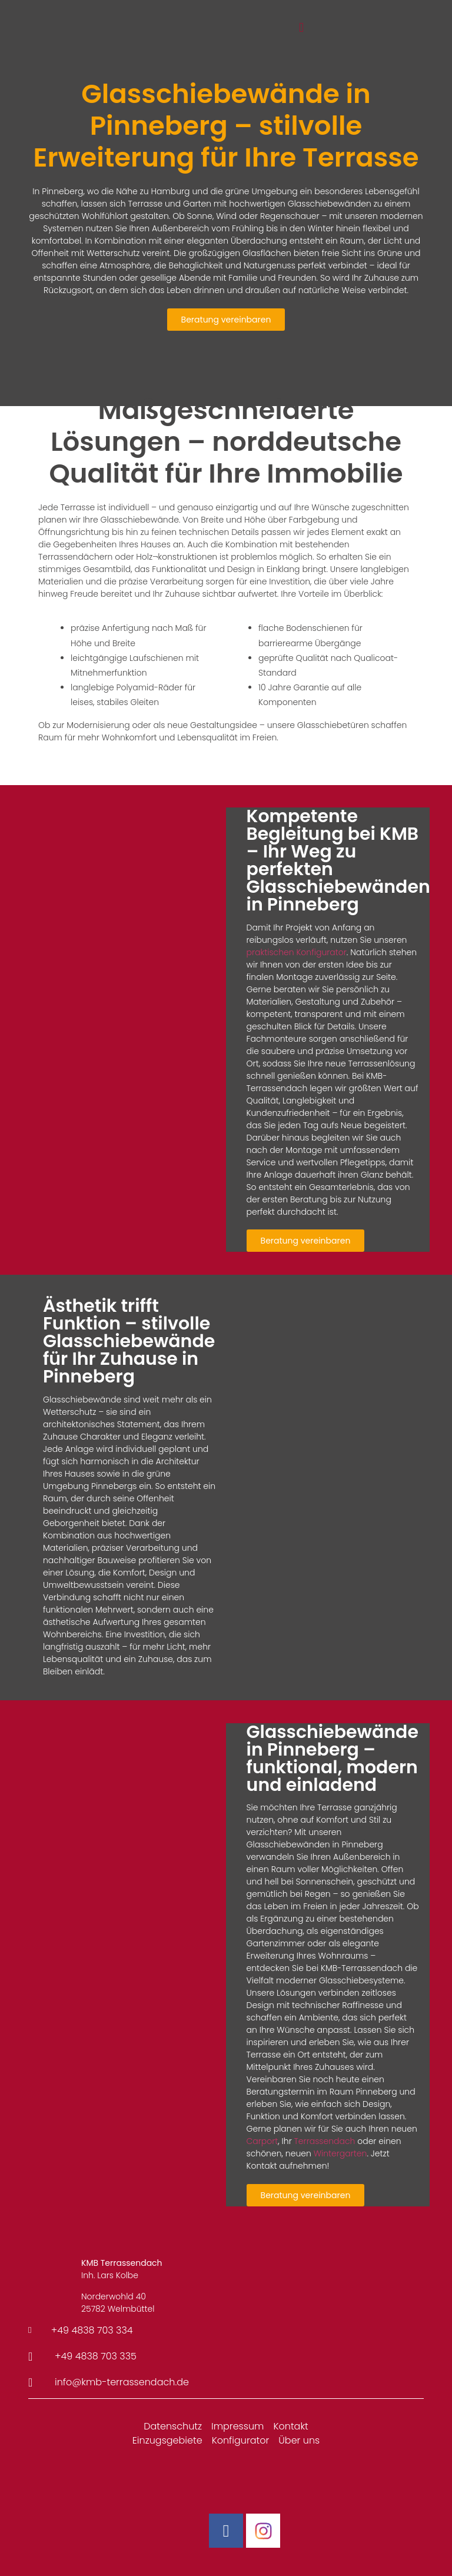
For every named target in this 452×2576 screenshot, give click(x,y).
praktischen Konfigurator (297, 952)
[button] (301, 27)
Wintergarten (340, 2153)
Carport (262, 2141)
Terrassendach (324, 2141)
